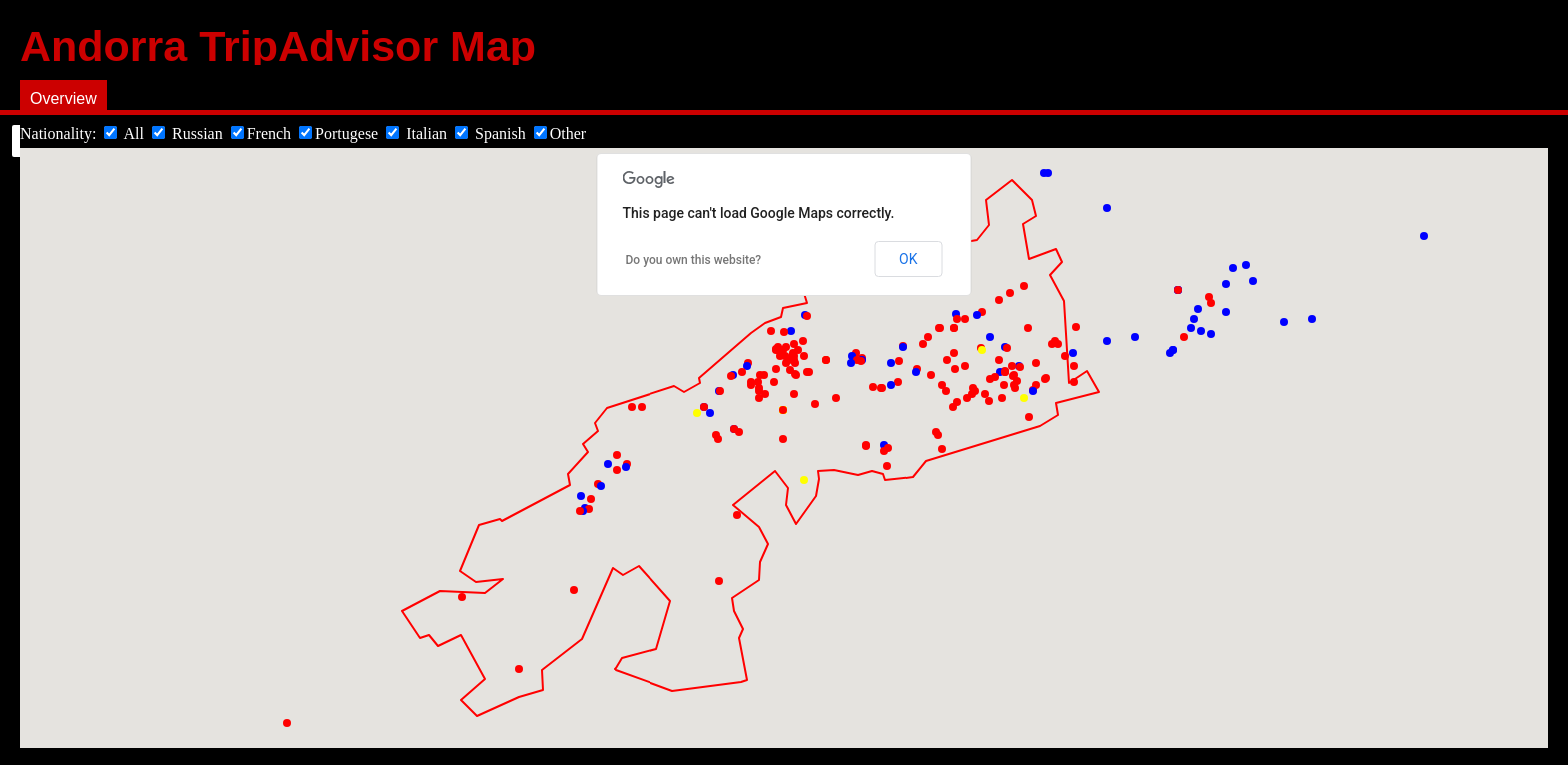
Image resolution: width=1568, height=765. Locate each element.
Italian (418, 133)
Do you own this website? (694, 260)
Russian (189, 133)
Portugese (338, 133)
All (126, 133)
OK (908, 259)
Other (560, 133)
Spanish (492, 133)
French (263, 133)
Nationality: (60, 133)
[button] (697, 413)
